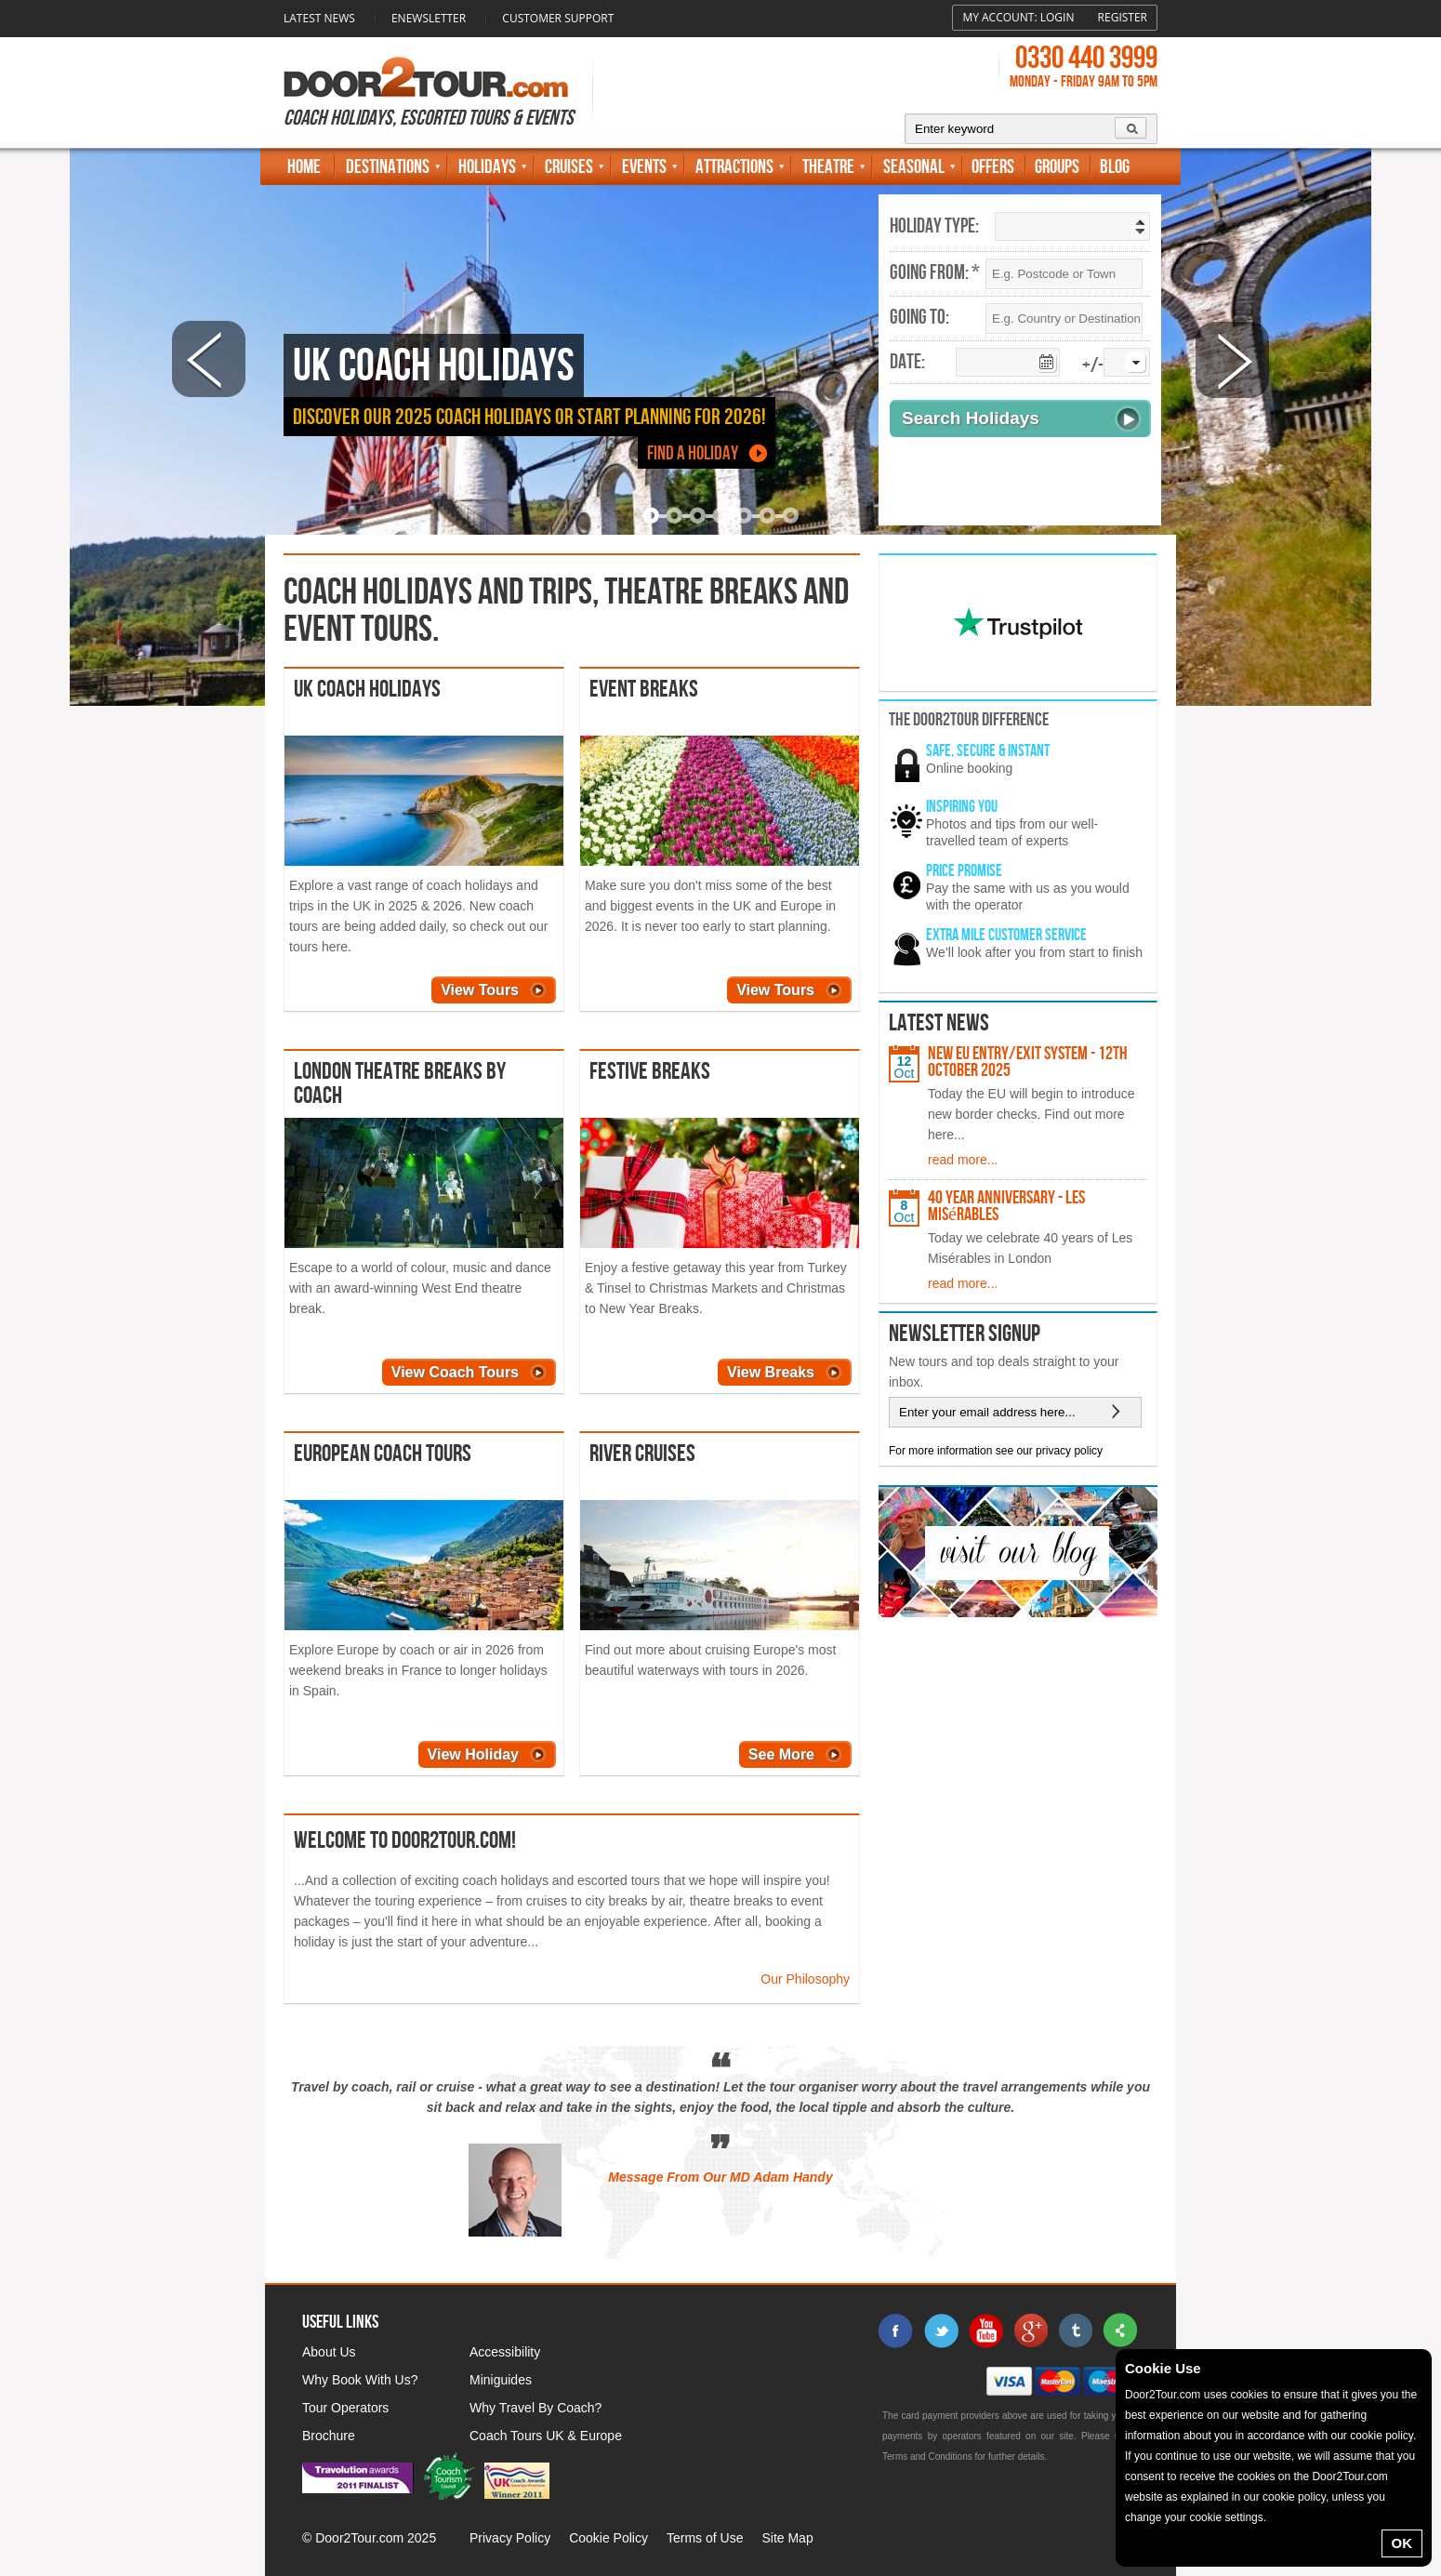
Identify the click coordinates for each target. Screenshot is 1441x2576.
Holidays (487, 167)
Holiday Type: (934, 227)
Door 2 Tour (426, 77)
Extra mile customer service (1006, 935)
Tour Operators (345, 2407)
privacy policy (1069, 1450)
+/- (1093, 365)
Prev (208, 359)
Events (644, 167)
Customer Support (558, 18)
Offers (993, 167)
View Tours (480, 990)
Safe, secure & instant (988, 751)
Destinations (388, 167)
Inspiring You (962, 807)
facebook (896, 2330)
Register (1122, 17)
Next (1232, 359)
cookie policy (1381, 2435)
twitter (940, 2330)
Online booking (969, 768)
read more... (963, 1159)
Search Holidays (970, 418)
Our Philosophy (805, 1979)
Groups (1057, 167)
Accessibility (504, 2351)
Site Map (787, 2537)
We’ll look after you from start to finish (1034, 952)
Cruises (569, 167)
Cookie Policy (608, 2537)
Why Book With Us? (359, 2379)
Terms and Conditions (927, 2456)
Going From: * (935, 273)
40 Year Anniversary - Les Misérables (1006, 1206)
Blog (1115, 167)
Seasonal (914, 167)
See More (781, 1754)
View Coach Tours (455, 1372)
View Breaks (770, 1372)
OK (1402, 2543)
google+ (1030, 2330)
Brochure (328, 2435)
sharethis (1119, 2330)
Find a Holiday (692, 453)
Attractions (734, 167)
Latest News (319, 18)
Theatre (828, 167)
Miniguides (500, 2379)
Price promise (964, 871)
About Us (329, 2351)
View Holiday (473, 1754)
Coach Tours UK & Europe (545, 2435)
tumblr (1074, 2330)
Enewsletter (428, 18)
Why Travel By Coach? (535, 2407)
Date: (907, 362)
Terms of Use (705, 2537)
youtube (985, 2330)
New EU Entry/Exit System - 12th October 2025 (1028, 1062)
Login (1057, 17)
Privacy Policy (509, 2537)
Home (304, 167)
